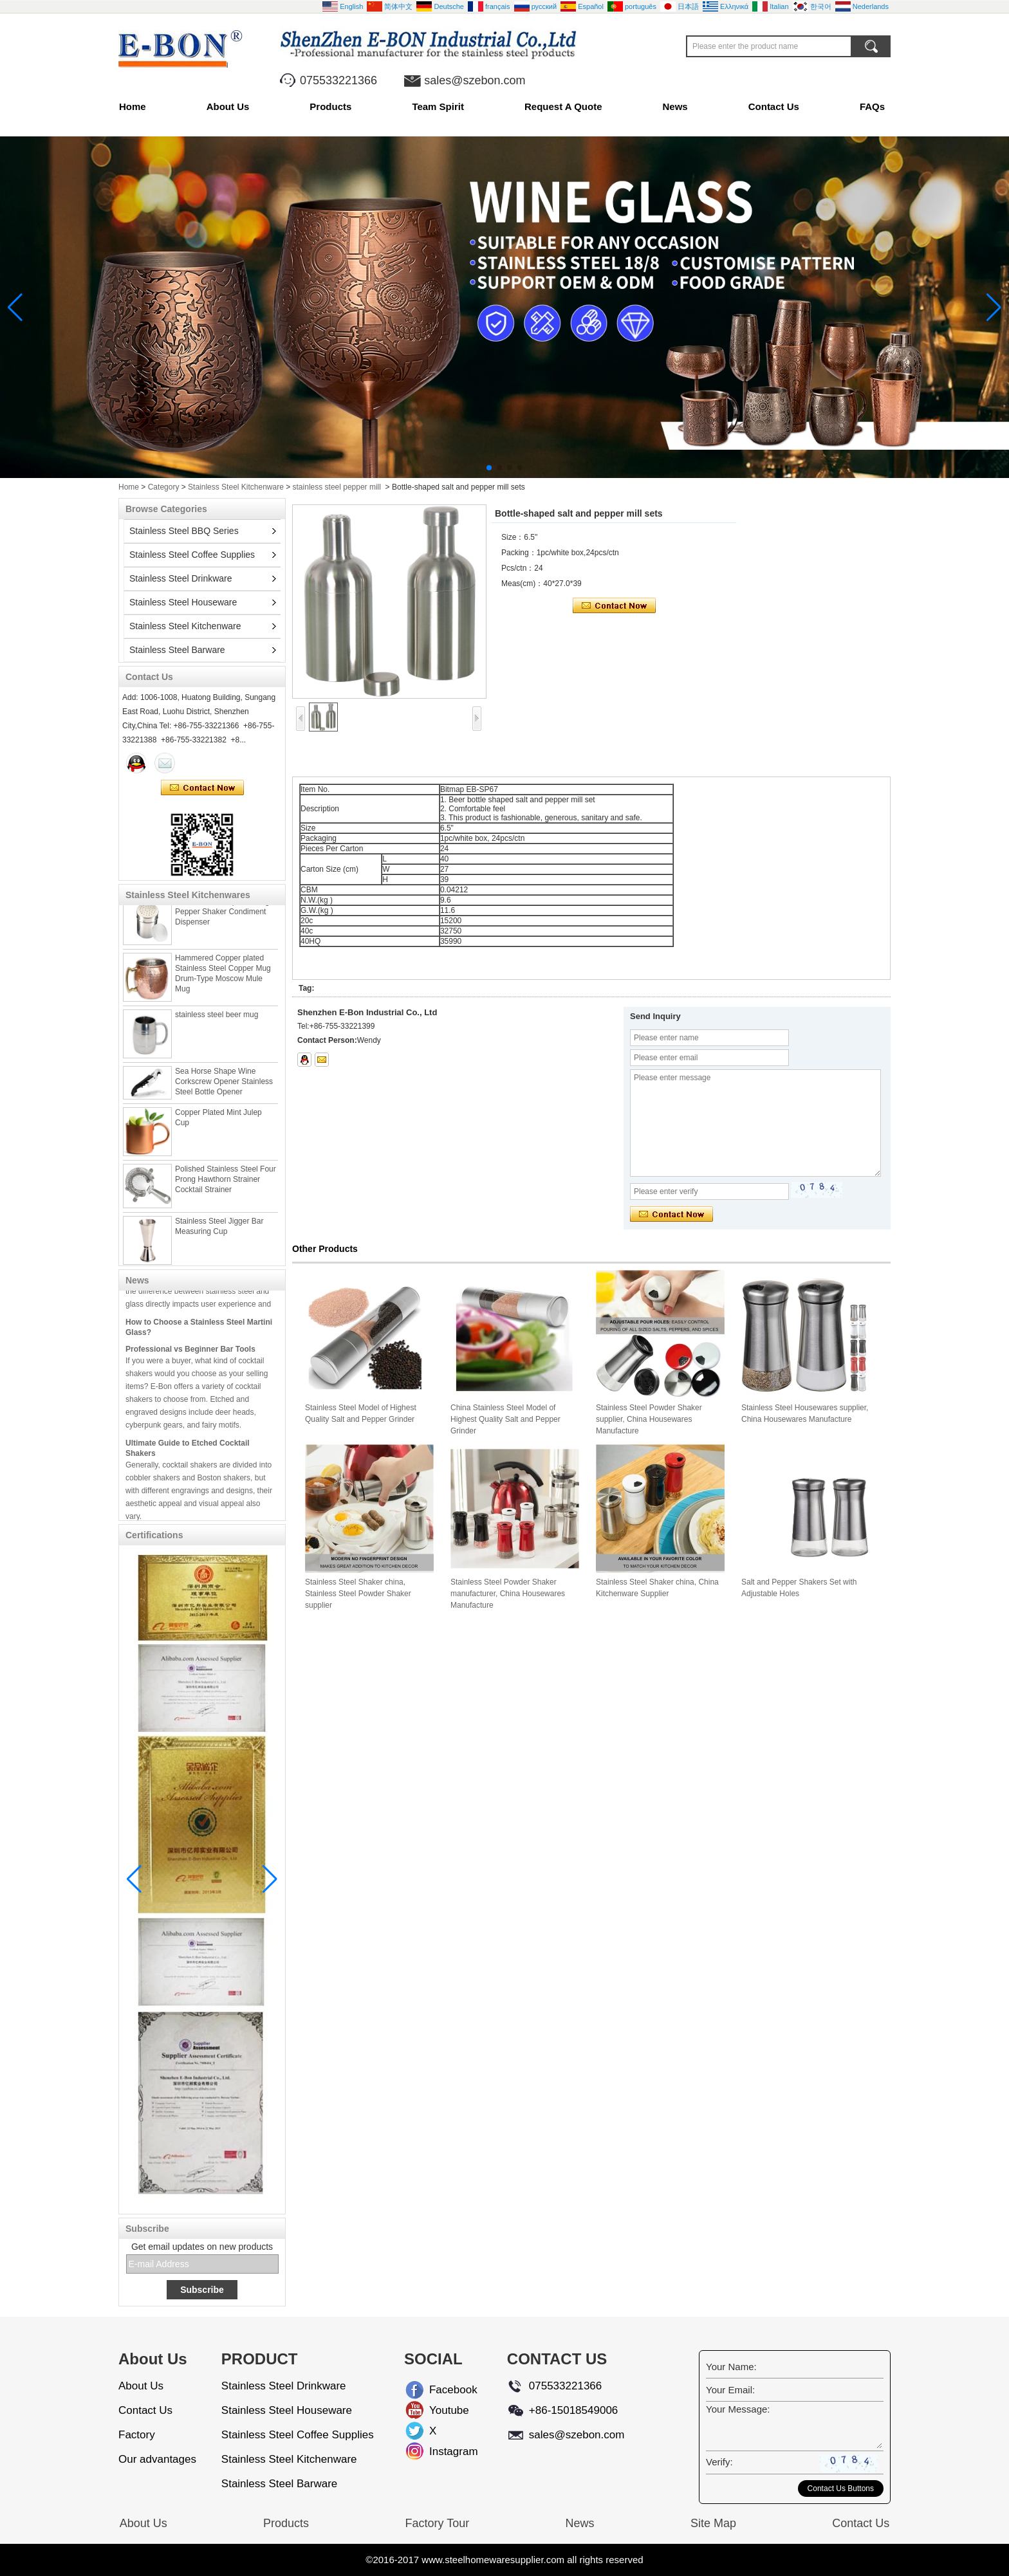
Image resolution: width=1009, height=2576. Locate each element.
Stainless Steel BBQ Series (184, 531)
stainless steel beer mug (216, 1022)
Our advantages (157, 2459)
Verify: (719, 2461)
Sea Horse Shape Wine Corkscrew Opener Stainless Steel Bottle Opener (224, 1090)
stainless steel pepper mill (337, 487)
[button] (489, 467)
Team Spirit (438, 106)
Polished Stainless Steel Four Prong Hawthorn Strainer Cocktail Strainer (225, 1187)
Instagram (439, 2451)
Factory (136, 2435)
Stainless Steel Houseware (183, 602)
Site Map (713, 2523)
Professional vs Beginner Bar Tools (190, 1356)
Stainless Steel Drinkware (180, 578)
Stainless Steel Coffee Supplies (192, 554)
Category (164, 487)
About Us (228, 106)
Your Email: (730, 2389)
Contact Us (773, 106)
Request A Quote (563, 106)
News (675, 106)
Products (330, 106)
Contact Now (202, 788)
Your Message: (738, 2409)
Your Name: (731, 2366)
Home (132, 106)
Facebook (439, 2390)
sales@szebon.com (474, 80)
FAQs (872, 106)
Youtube (439, 2410)
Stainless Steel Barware (177, 650)
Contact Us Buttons (841, 2488)
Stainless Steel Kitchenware (236, 487)
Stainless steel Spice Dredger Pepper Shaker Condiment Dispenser (225, 920)
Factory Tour (437, 2523)
